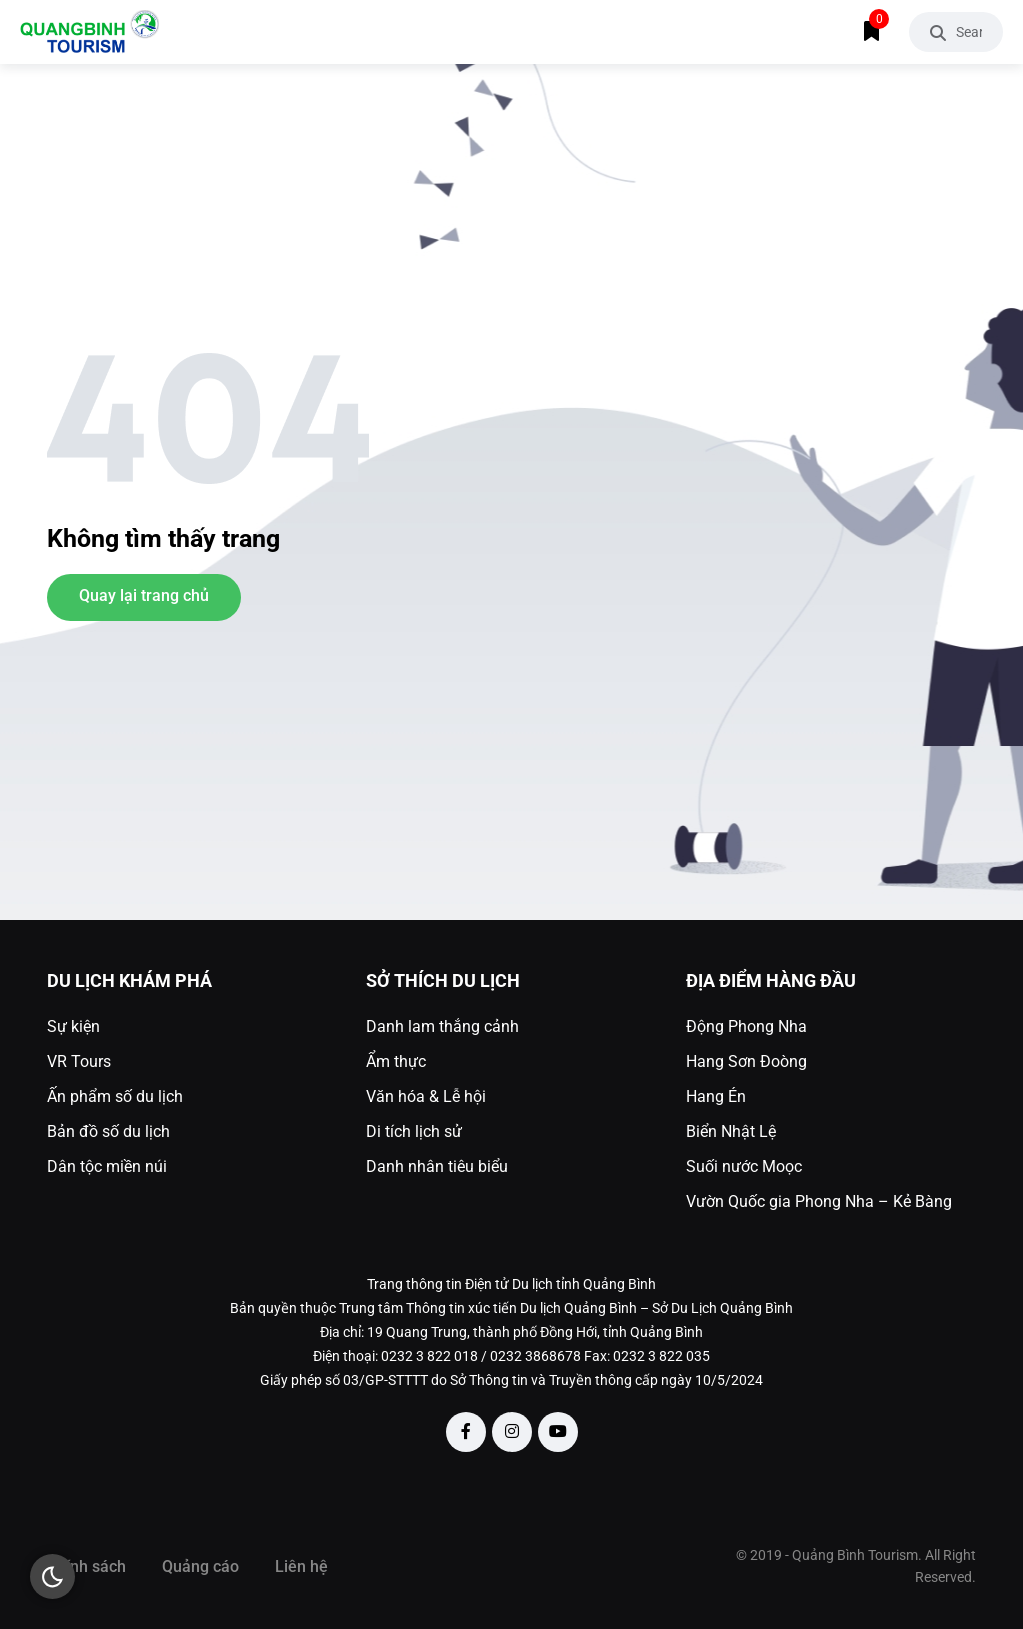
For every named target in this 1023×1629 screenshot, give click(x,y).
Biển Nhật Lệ (731, 1131)
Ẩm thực (396, 1061)
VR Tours (79, 1061)
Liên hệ (301, 1566)
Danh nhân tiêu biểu (437, 1166)
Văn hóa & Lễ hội (426, 1096)
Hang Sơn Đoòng (746, 1061)
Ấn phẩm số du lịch (115, 1096)
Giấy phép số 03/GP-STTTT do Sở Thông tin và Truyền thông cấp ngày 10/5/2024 (511, 1380)
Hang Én (716, 1096)
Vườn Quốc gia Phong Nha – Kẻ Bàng (819, 1201)
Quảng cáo (200, 1566)
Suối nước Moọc (744, 1166)
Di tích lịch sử (414, 1131)
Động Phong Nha (746, 1026)
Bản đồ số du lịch (108, 1131)
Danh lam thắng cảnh (442, 1026)
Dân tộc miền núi (107, 1166)
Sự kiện (73, 1026)
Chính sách (86, 1566)
